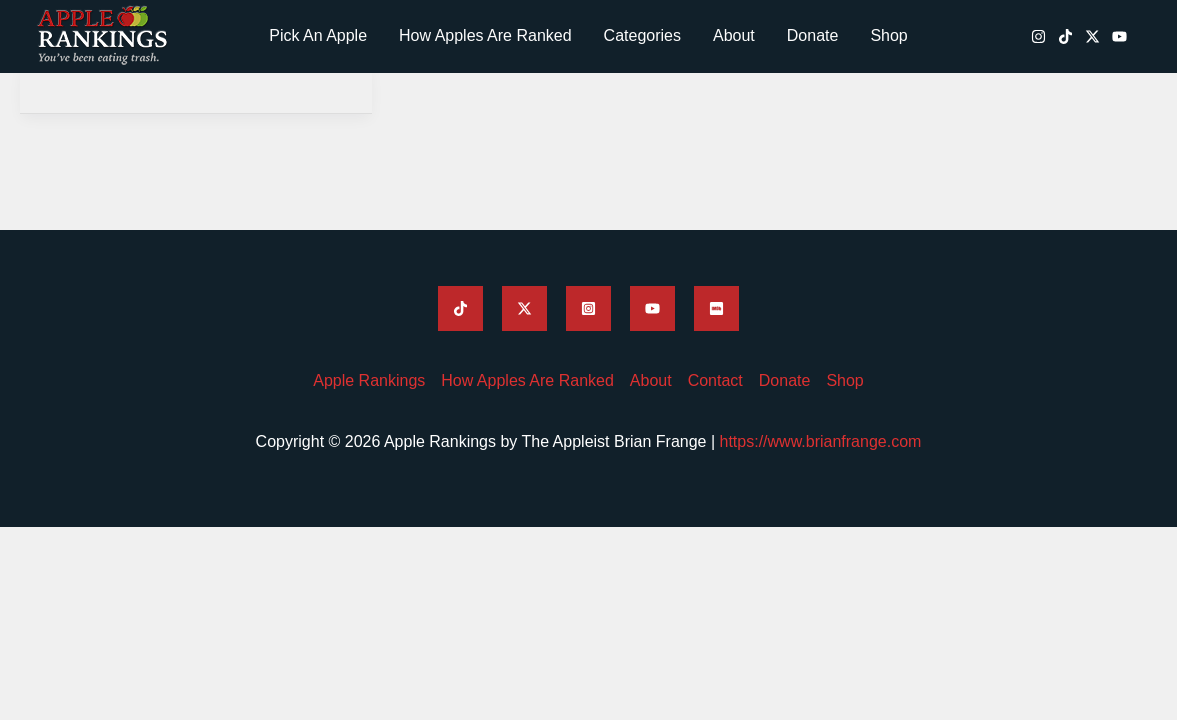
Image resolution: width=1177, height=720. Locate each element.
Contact (715, 380)
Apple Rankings (369, 380)
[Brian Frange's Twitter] (524, 308)
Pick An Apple (318, 35)
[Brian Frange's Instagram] (1038, 36)
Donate (813, 35)
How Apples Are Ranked (485, 35)
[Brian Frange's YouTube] (1119, 36)
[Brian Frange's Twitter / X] (1092, 36)
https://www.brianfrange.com (821, 441)
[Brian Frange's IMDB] (716, 308)
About (734, 35)
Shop (888, 35)
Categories (642, 35)
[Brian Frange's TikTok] (1065, 36)
